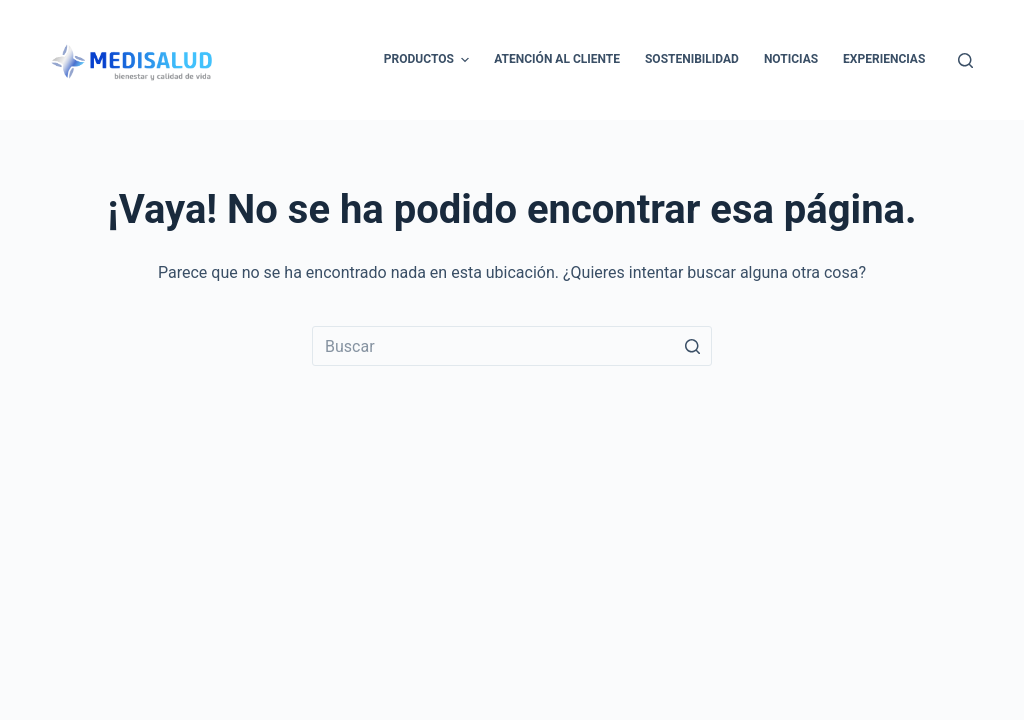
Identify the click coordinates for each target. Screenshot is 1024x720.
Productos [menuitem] (429, 60)
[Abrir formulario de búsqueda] (965, 60)
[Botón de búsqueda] (692, 346)
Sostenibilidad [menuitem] (692, 59)
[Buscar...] (512, 346)
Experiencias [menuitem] (884, 59)
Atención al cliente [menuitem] (557, 59)
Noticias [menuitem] (791, 59)
